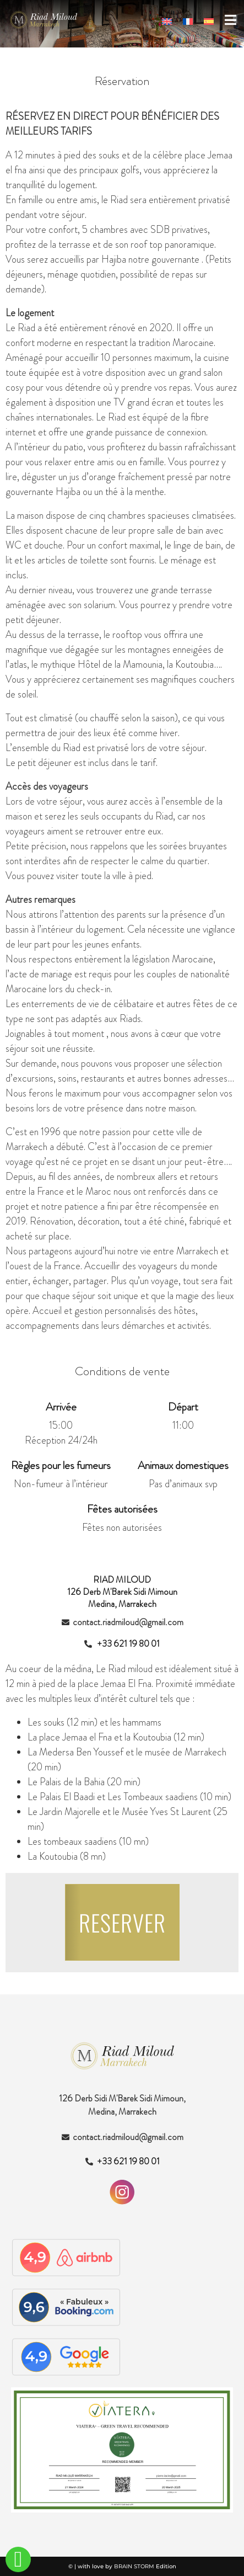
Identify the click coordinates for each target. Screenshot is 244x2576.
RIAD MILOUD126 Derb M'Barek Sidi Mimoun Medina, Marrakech (122, 1591)
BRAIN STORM (134, 2566)
